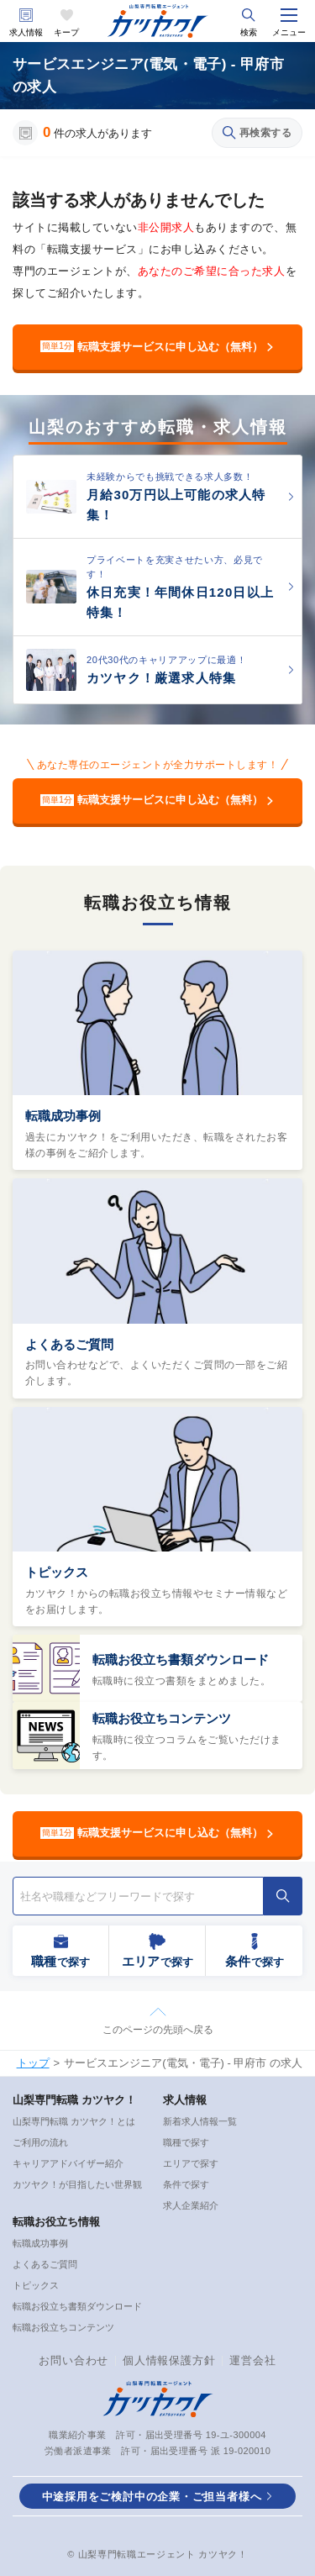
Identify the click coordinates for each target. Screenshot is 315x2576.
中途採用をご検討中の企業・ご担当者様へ (152, 2496)
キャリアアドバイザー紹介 (68, 2163)
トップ (33, 2063)
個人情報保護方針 (169, 2360)
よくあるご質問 (69, 1344)
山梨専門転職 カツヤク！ (74, 2100)
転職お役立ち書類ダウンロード (180, 1659)
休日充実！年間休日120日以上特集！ (180, 602)
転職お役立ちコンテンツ (161, 1718)
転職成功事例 (63, 1116)
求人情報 (26, 32)
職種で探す (186, 2142)
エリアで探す (190, 2163)
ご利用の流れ (40, 2142)
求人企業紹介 (190, 2205)
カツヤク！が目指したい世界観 (77, 2184)
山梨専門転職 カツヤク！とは (74, 2121)
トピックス (56, 1572)
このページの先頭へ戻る (157, 2030)
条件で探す (186, 2184)
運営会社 (252, 2360)
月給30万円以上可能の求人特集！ (176, 504)
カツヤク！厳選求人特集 (161, 678)
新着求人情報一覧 (200, 2121)
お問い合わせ (73, 2360)
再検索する (257, 133)
